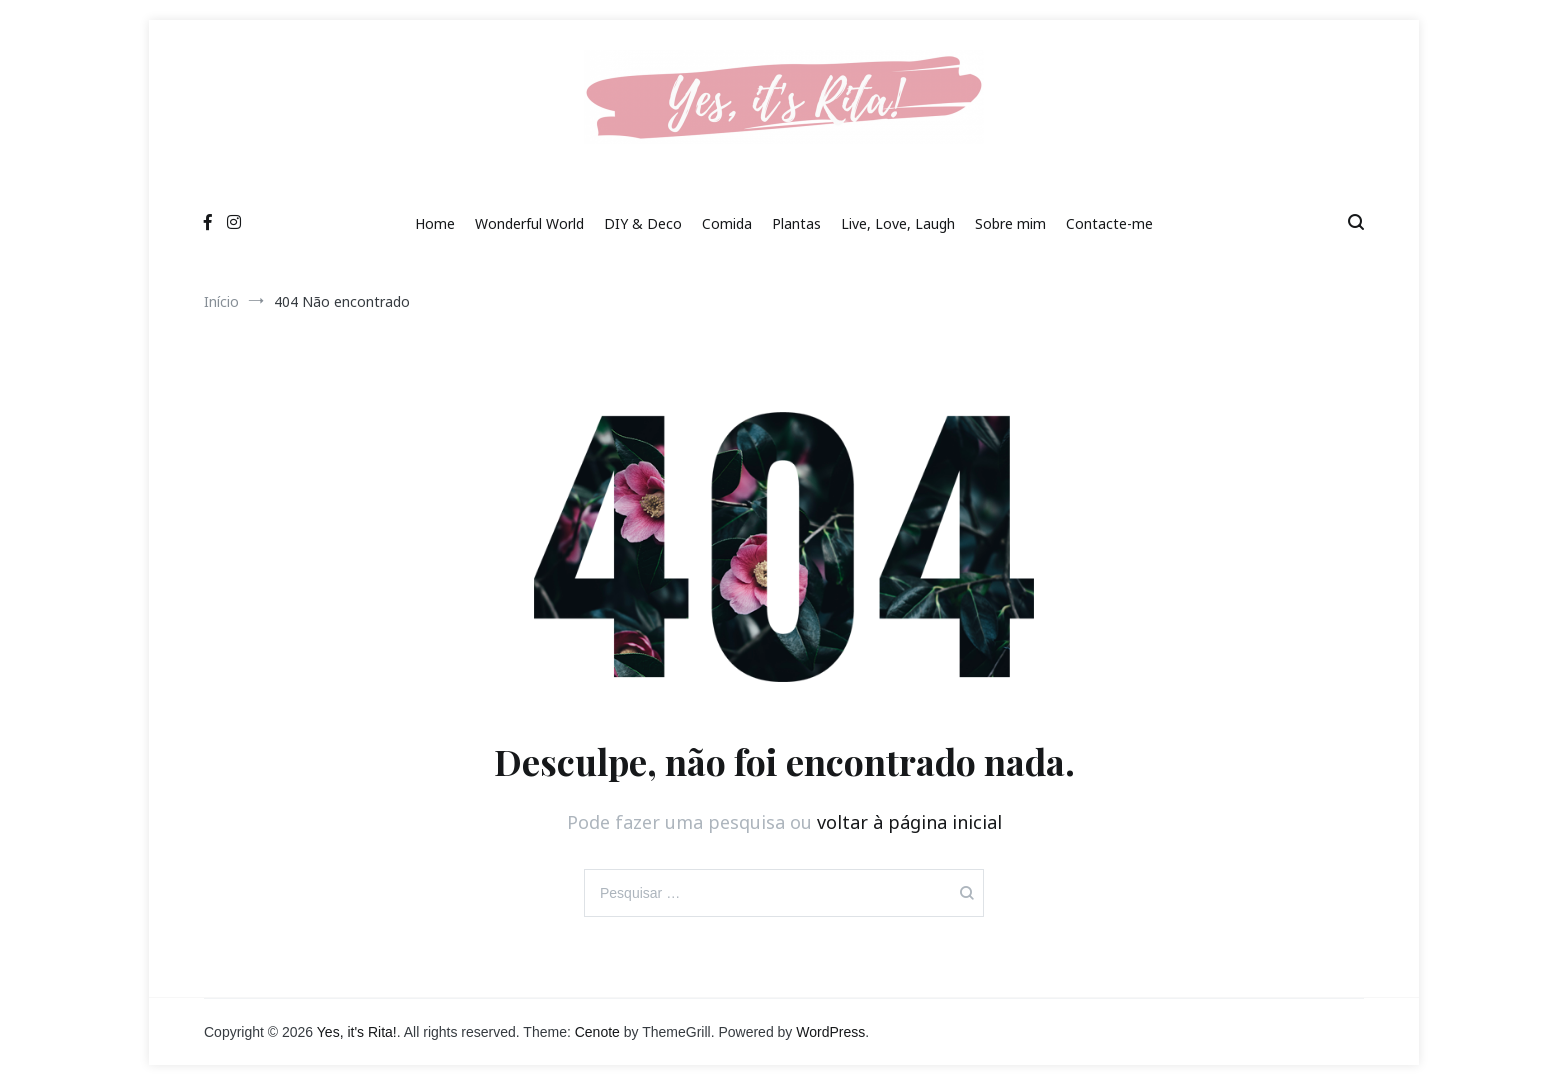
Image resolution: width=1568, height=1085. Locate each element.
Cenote (597, 1032)
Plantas (796, 223)
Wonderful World (529, 223)
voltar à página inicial (909, 822)
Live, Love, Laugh (898, 223)
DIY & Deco (643, 223)
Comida (727, 223)
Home (435, 223)
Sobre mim (1010, 223)
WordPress (830, 1032)
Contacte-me (1109, 223)
